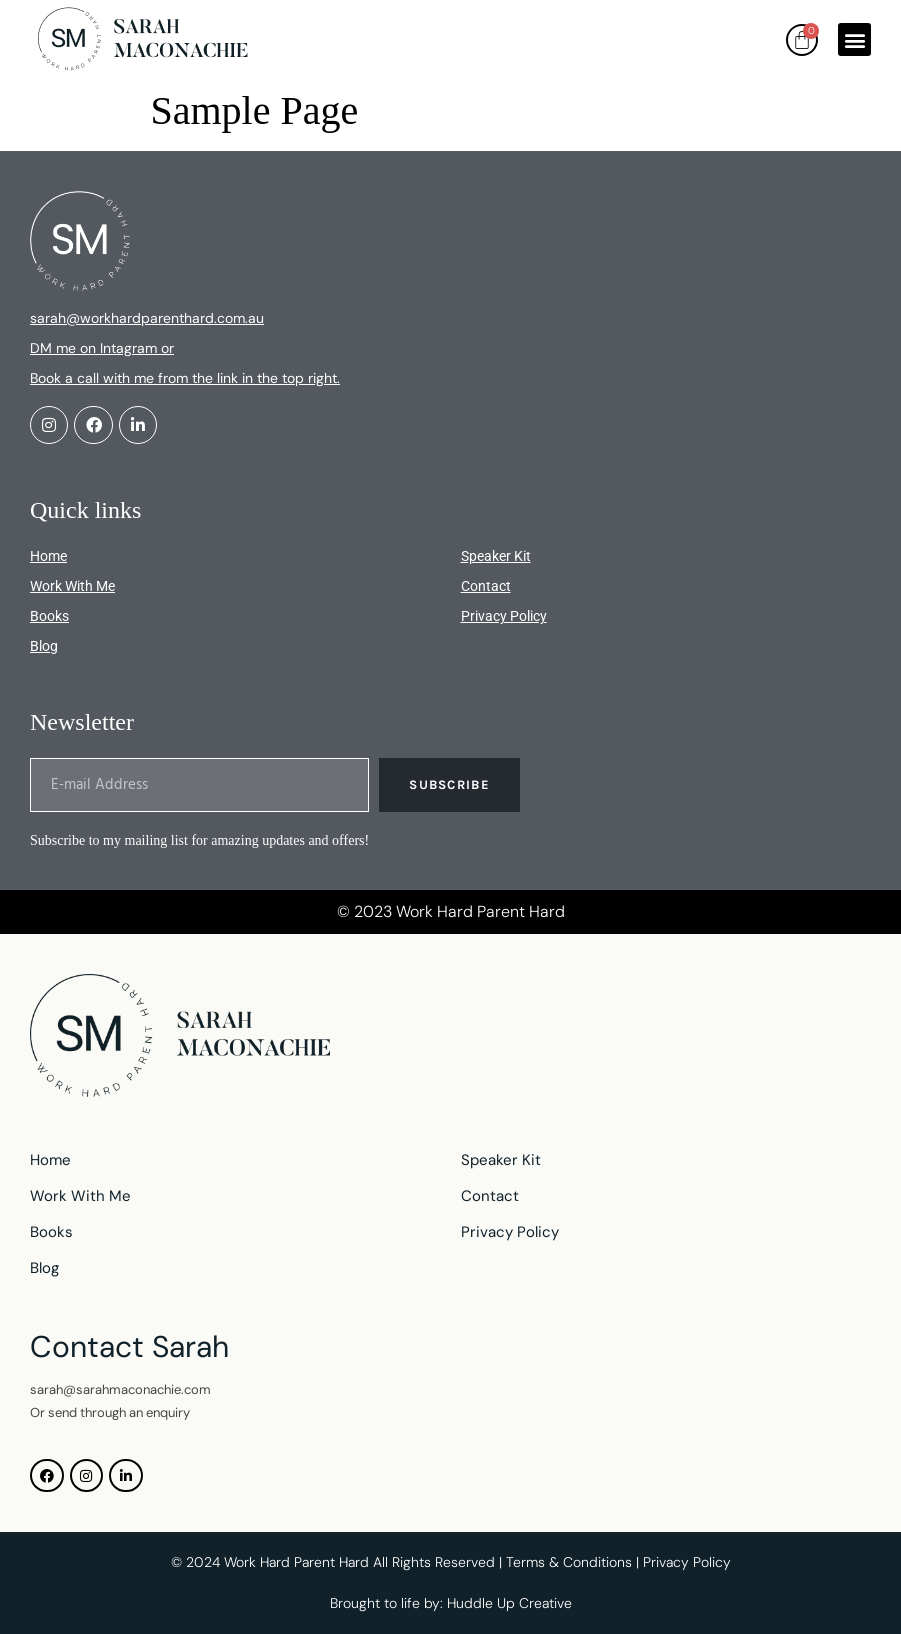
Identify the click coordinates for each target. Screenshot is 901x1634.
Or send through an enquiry (110, 1412)
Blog (44, 646)
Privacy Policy (504, 616)
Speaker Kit (496, 556)
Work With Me (72, 586)
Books (49, 616)
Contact (486, 586)
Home (48, 556)
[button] (854, 39)
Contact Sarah (129, 1346)
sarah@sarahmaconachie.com (120, 1389)
